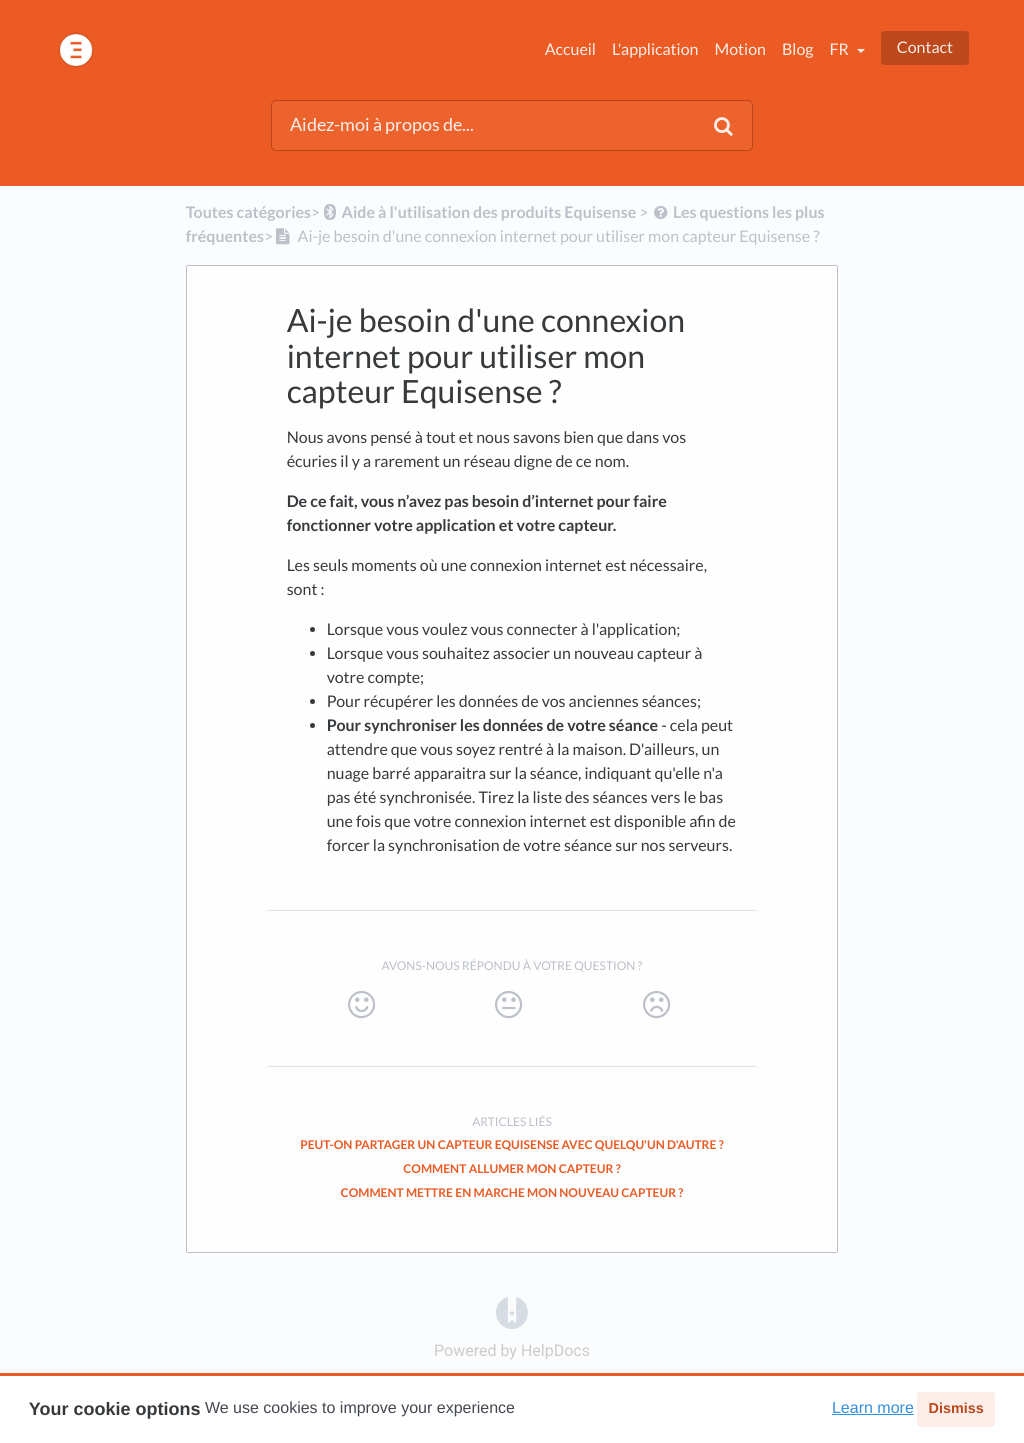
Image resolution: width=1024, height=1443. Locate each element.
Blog (798, 49)
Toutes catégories (248, 212)
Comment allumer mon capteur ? (511, 1168)
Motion (739, 49)
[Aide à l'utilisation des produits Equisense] (478, 212)
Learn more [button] (873, 1408)
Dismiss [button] (955, 1409)
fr (840, 49)
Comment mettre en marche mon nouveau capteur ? (512, 1192)
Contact (925, 47)
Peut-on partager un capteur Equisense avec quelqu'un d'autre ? (511, 1144)
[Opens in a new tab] (512, 1312)
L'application (655, 49)
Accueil (570, 49)
